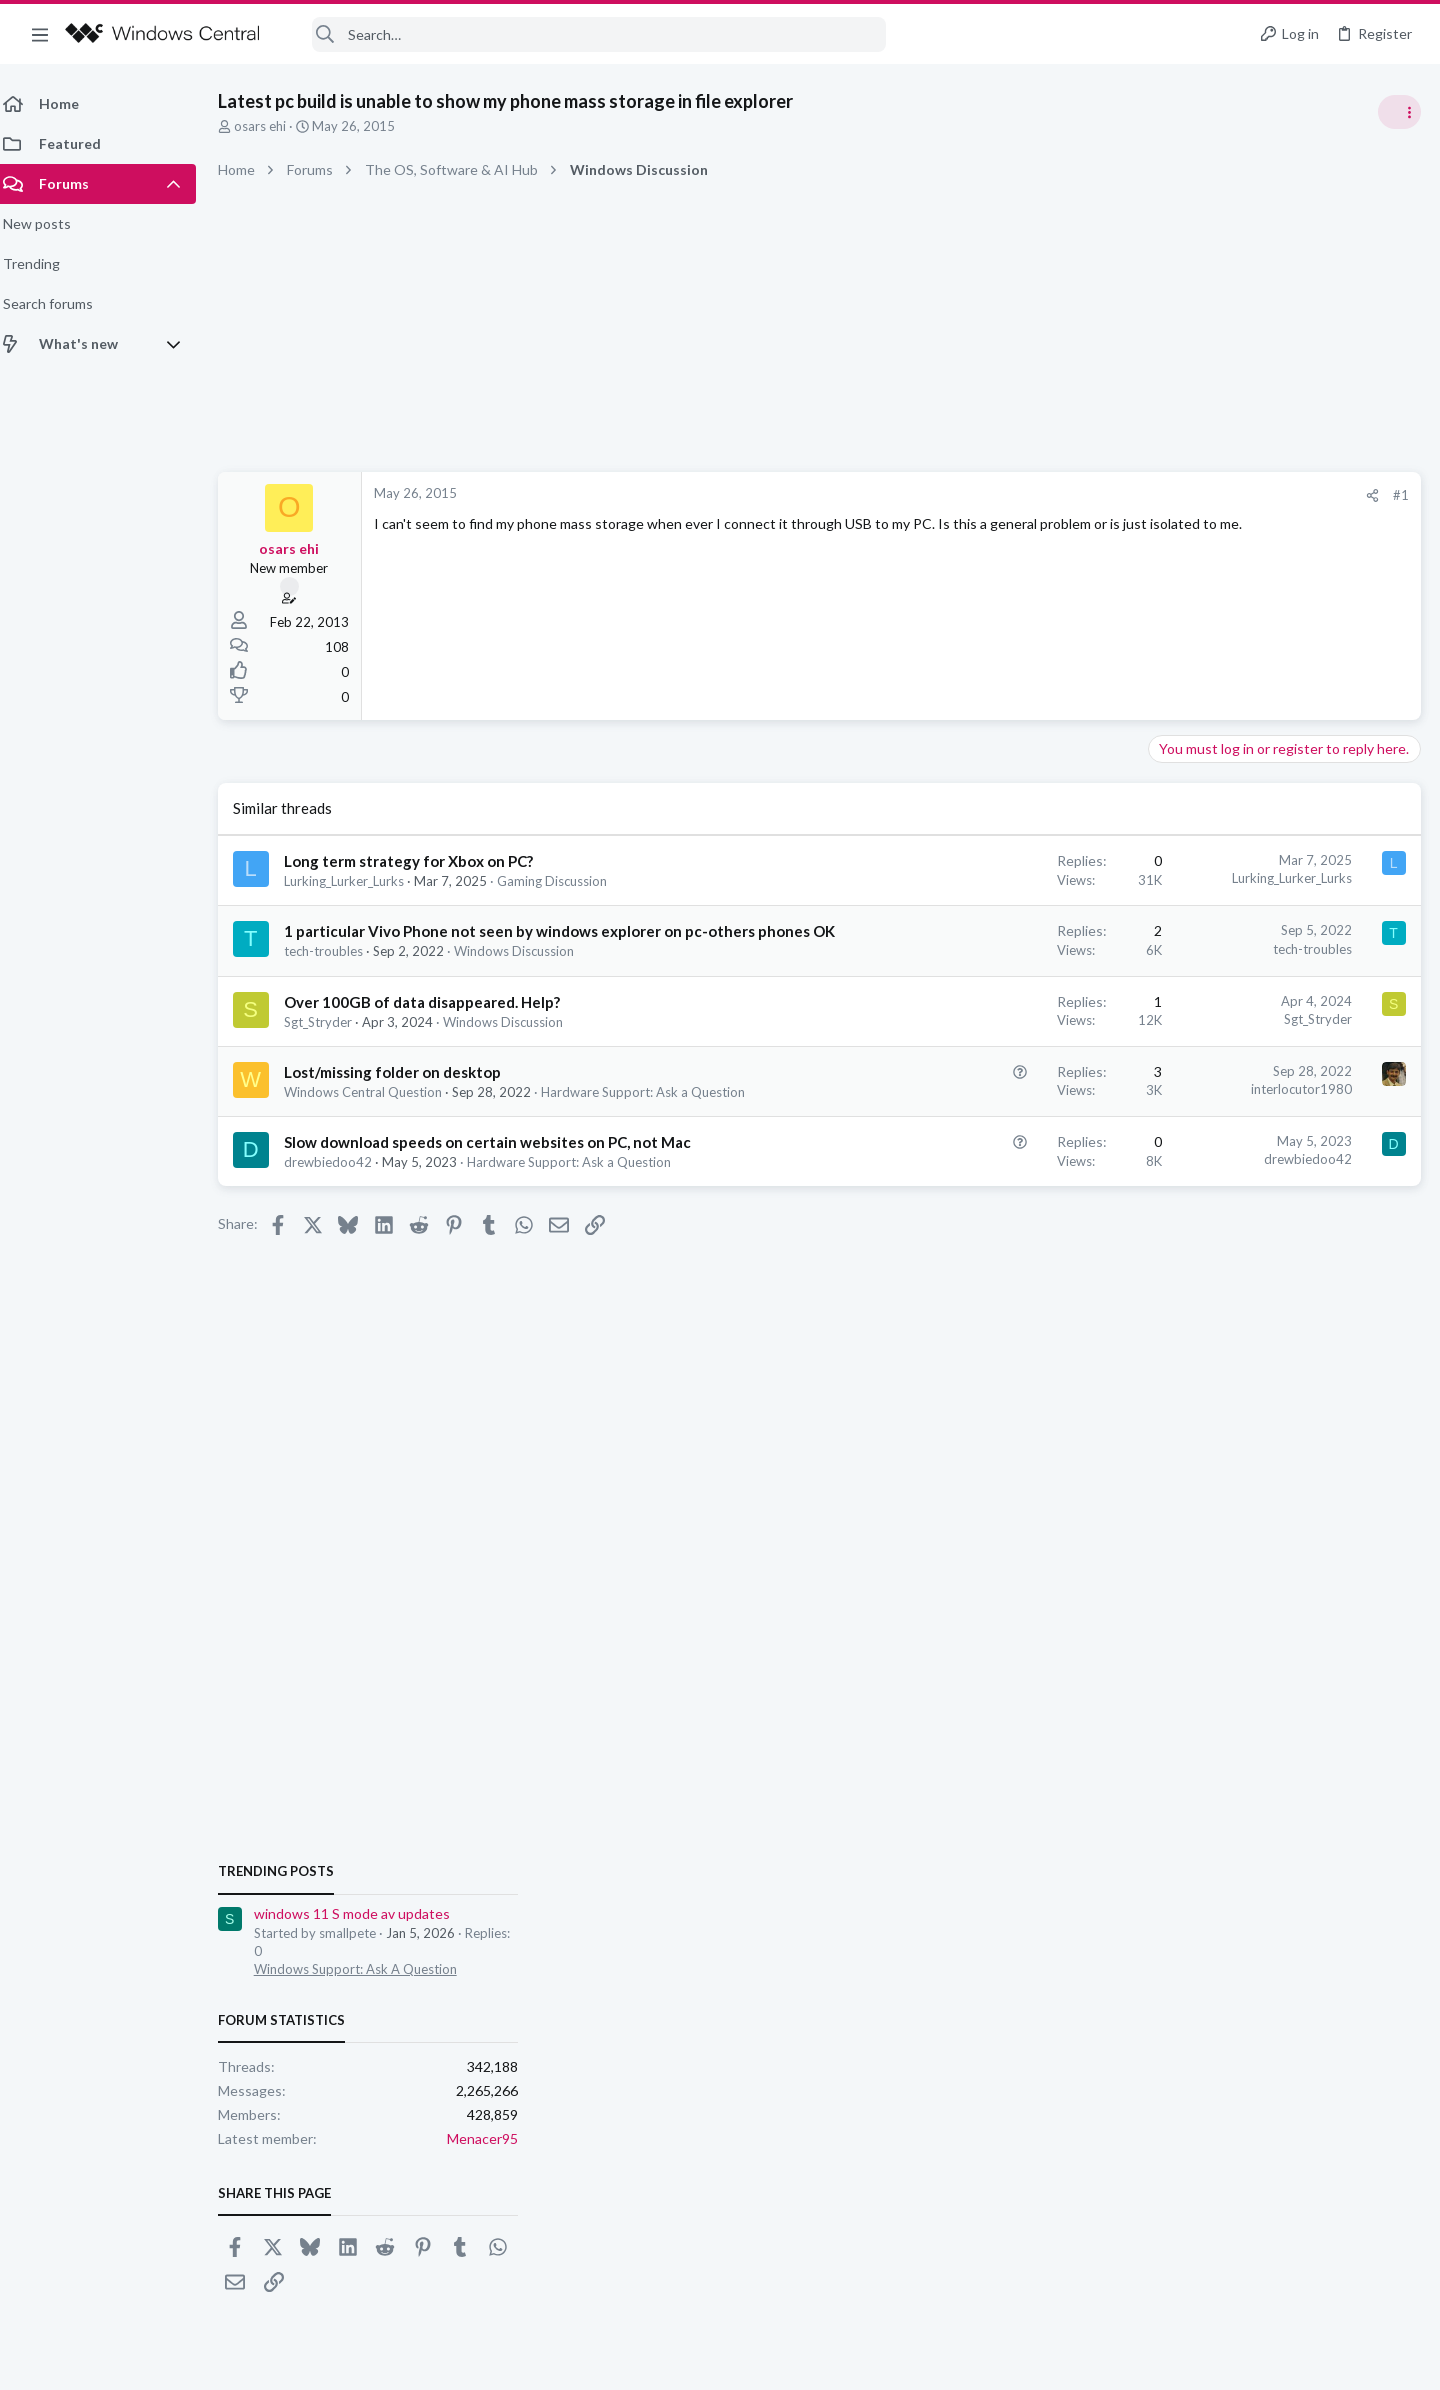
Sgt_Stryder (330, 1043)
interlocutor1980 (980, 1110)
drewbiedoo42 (340, 1222)
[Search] (586, 34)
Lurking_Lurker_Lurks (356, 881)
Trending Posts (1178, 1082)
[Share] (1051, 495)
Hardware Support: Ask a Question (581, 1222)
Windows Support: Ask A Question (1257, 1180)
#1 (1080, 495)
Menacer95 (1384, 1348)
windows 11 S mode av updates (1254, 1124)
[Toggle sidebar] (1399, 112)
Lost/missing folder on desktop (404, 1093)
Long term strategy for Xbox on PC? (420, 861)
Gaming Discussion (564, 881)
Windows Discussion (526, 972)
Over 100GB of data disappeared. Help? (434, 1023)
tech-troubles (335, 972)
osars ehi (272, 126)
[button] (40, 34)
